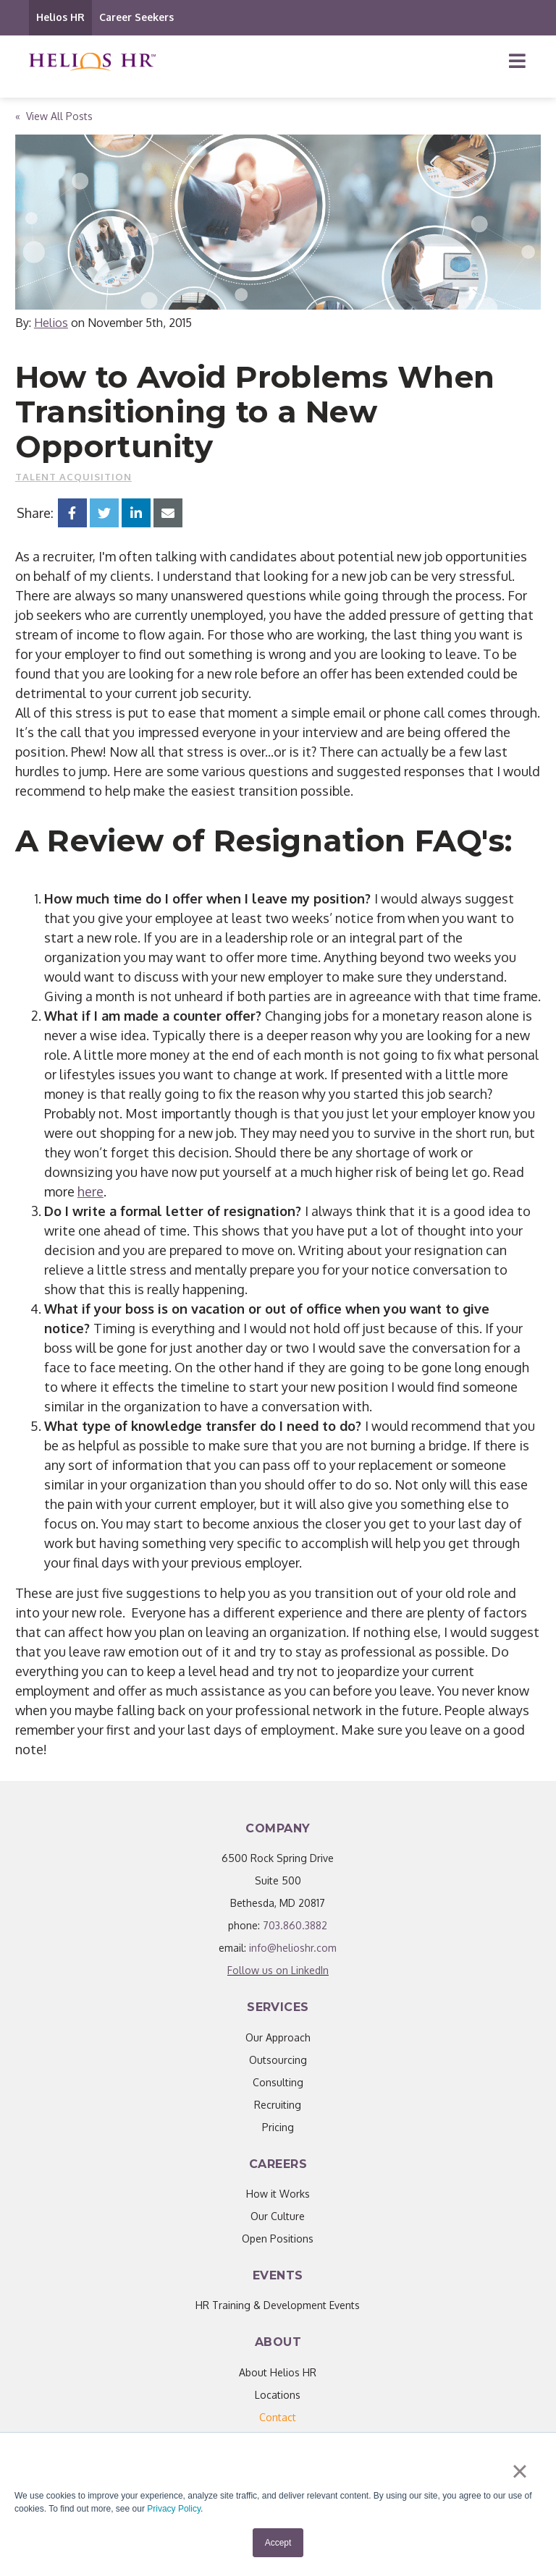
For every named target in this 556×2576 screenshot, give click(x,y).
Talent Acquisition (73, 477)
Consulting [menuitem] (278, 2082)
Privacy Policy (174, 2509)
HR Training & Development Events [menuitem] (277, 2305)
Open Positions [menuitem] (277, 2238)
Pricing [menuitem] (278, 2127)
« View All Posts (54, 116)
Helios (51, 322)
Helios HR (60, 17)
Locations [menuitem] (277, 2395)
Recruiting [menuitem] (277, 2105)
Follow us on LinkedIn (278, 1970)
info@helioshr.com (293, 1948)
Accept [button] (278, 2543)
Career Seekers (136, 17)
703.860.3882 (295, 1925)
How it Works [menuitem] (278, 2194)
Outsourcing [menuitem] (278, 2060)
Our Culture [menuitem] (277, 2216)
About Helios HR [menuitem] (277, 2372)
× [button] (519, 2471)
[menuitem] (277, 2417)
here (90, 1191)
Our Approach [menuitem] (278, 2037)
